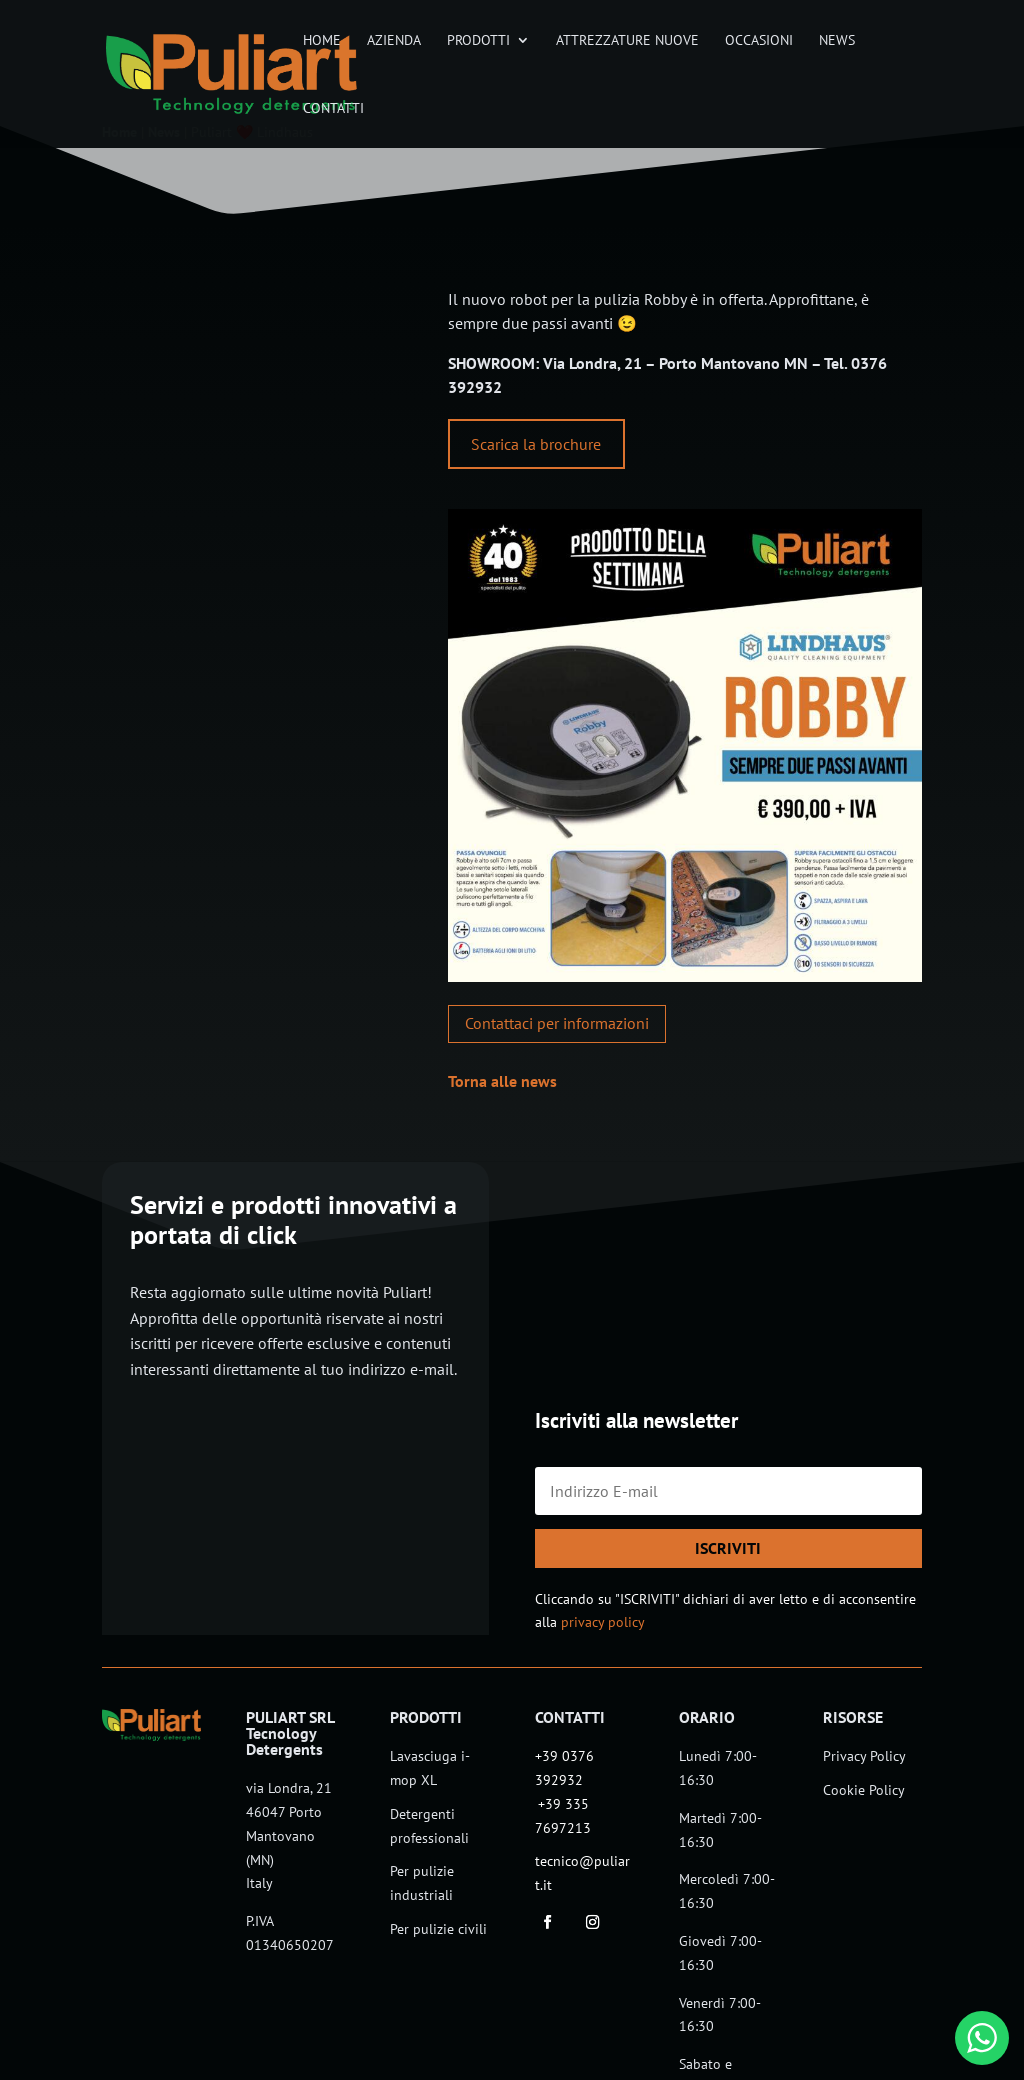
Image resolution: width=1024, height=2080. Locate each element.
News (837, 41)
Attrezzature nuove (627, 41)
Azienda (394, 41)
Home (322, 41)
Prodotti (478, 41)
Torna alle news (502, 1081)
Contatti (333, 109)
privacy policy (603, 1622)
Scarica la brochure (536, 444)
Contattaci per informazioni (557, 1023)
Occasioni (759, 41)
